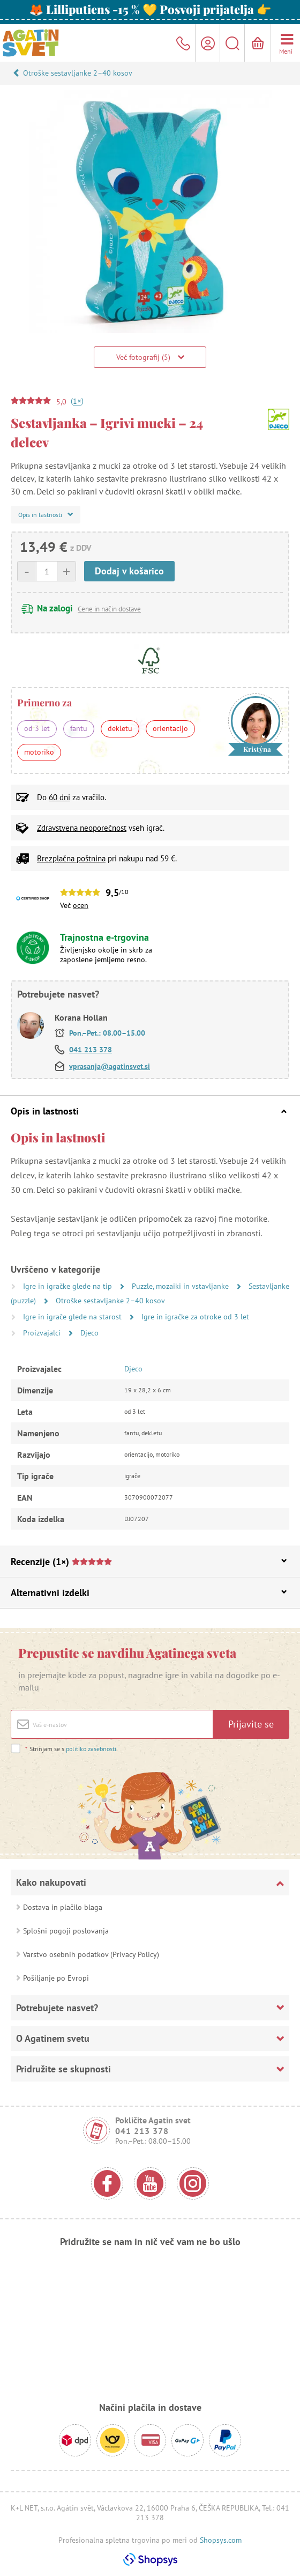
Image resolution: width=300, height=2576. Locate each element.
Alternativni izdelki (149, 1592)
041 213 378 (90, 1049)
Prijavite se (251, 1724)
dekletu (120, 728)
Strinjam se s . (71, 1749)
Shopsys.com (221, 2540)
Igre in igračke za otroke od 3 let (195, 1317)
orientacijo (170, 728)
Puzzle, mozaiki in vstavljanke (181, 1286)
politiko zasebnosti (91, 1749)
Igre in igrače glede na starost (73, 1317)
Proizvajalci (43, 1333)
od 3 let (37, 728)
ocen (80, 905)
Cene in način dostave (109, 609)
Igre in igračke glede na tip (68, 1286)
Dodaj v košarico (129, 571)
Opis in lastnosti (149, 1111)
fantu (78, 728)
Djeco (89, 1333)
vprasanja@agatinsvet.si (109, 1066)
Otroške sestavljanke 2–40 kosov (77, 73)
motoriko (39, 752)
